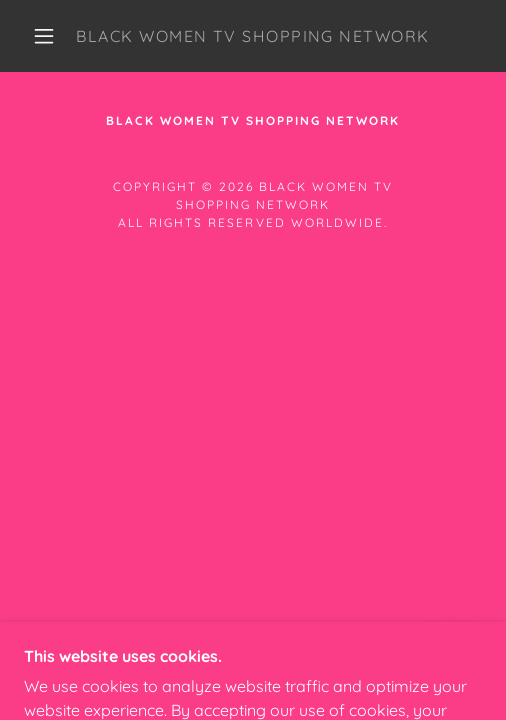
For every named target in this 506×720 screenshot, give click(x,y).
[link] (253, 36)
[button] (47, 36)
